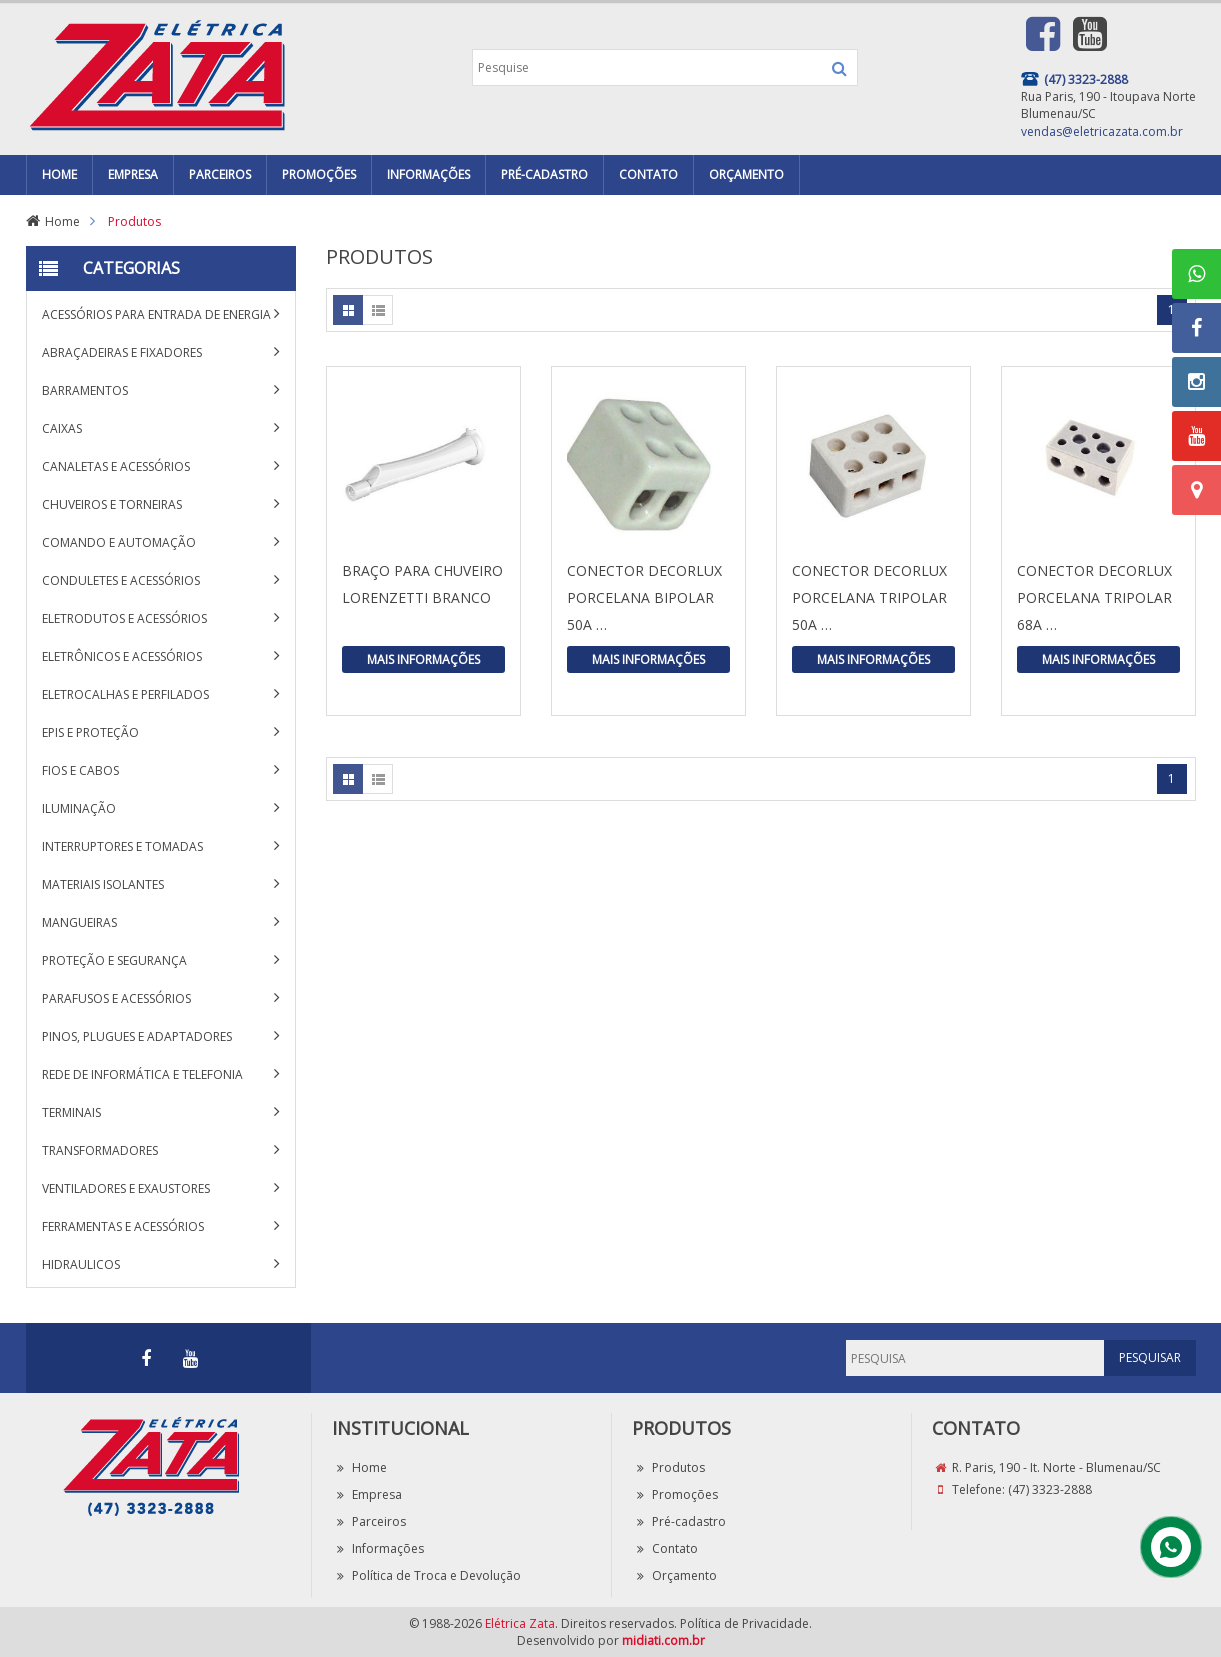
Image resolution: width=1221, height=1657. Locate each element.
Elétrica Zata (520, 1623)
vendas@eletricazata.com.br (1102, 131)
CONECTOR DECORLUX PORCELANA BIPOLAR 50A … (644, 597)
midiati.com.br (663, 1640)
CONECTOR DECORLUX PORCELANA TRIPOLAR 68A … (1094, 597)
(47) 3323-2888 (1050, 1489)
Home (62, 221)
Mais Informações (423, 659)
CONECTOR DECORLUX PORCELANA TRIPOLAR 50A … (869, 597)
